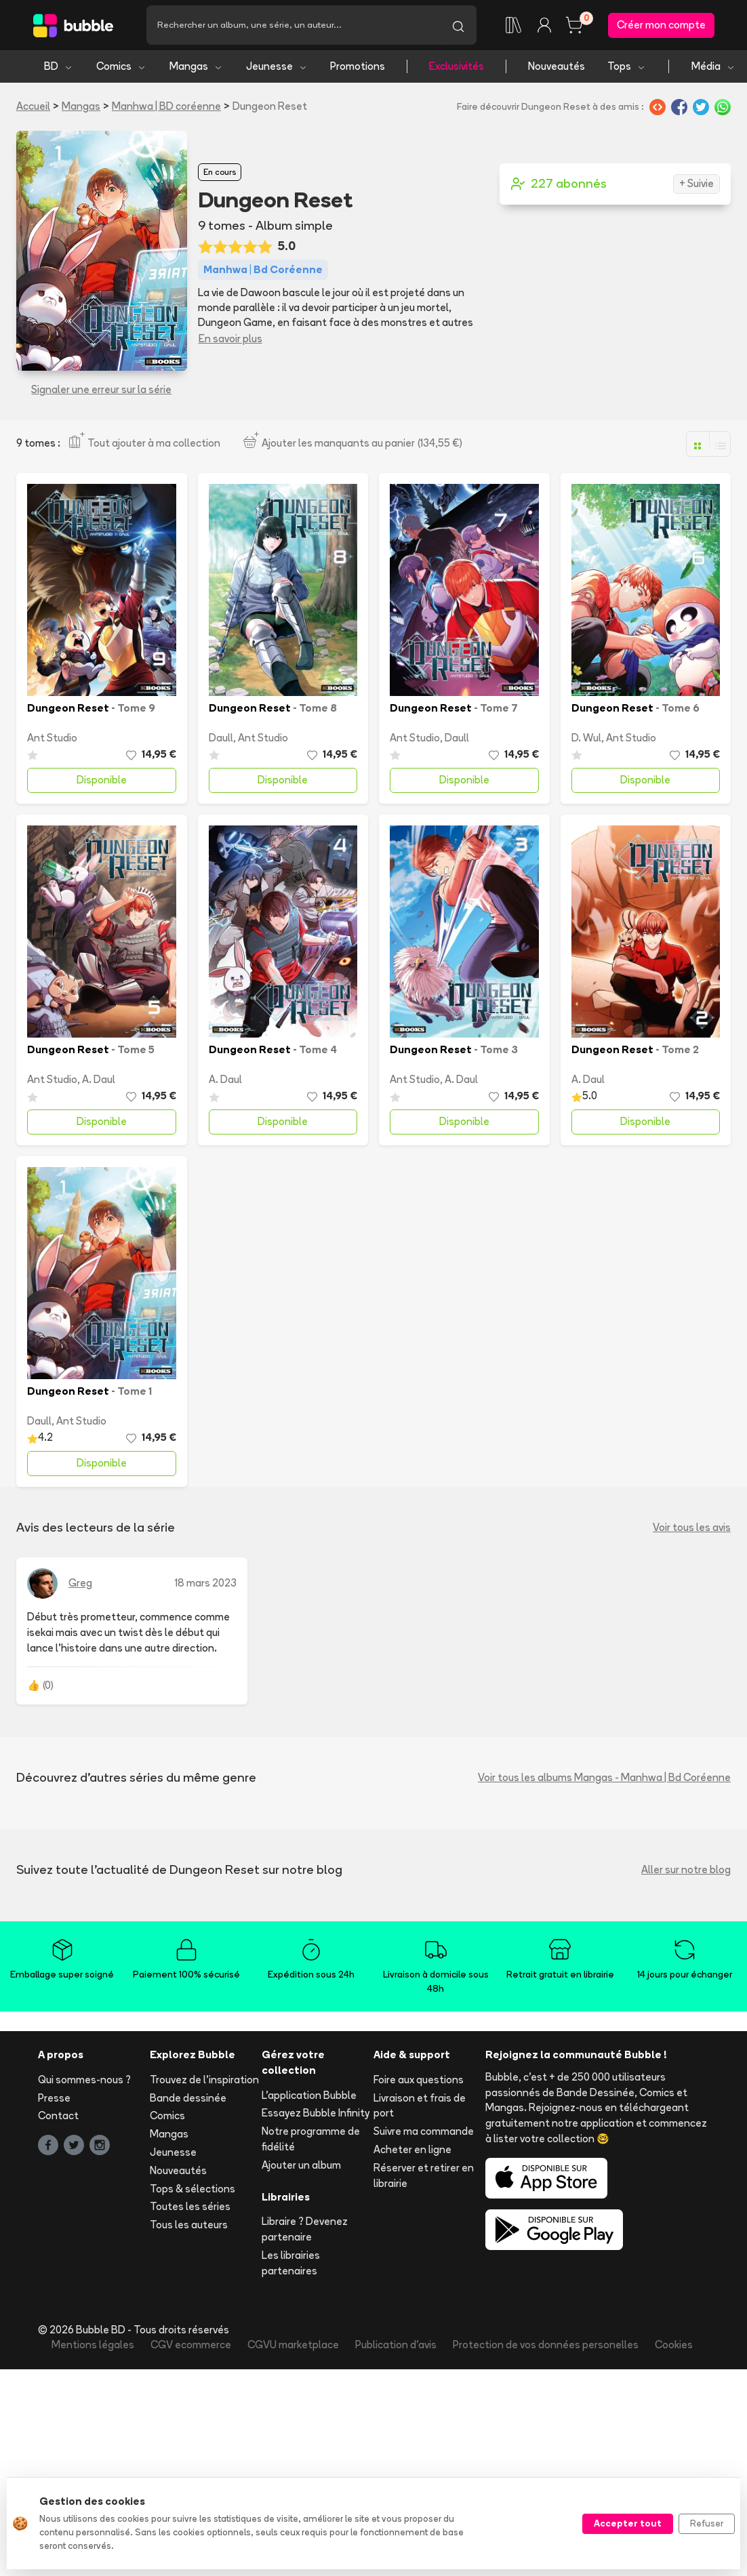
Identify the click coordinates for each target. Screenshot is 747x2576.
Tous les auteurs (189, 2224)
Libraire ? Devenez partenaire (305, 2229)
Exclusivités (456, 66)
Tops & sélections (192, 2188)
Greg (80, 1582)
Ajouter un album (301, 2165)
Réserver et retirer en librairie (424, 2175)
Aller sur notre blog (686, 1869)
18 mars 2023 (206, 1582)
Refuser (706, 2523)
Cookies (674, 2344)
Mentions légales (93, 2344)
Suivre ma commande (424, 2131)
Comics (121, 66)
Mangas (196, 66)
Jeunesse (277, 66)
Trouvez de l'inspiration (204, 2079)
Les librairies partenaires (291, 2263)
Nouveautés (556, 66)
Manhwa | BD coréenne (166, 106)
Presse (54, 2097)
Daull (221, 737)
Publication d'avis (396, 2344)
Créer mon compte (661, 24)
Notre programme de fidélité (311, 2139)
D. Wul (586, 737)
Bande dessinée (188, 2097)
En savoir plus (230, 338)
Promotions (357, 66)
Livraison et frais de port (420, 2105)
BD (58, 66)
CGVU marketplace (293, 2344)
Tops (626, 66)
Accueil (33, 106)
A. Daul (98, 1079)
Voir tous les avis (692, 1527)
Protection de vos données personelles (546, 2344)
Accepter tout (628, 2523)
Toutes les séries (190, 2206)
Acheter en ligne (412, 2149)
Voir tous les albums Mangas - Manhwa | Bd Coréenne (604, 1777)
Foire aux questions (419, 2079)
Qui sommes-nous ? (84, 2079)
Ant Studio (52, 737)
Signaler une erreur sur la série (101, 389)
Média (713, 66)
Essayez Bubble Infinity (315, 2112)
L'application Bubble (309, 2095)
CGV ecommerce (190, 2344)
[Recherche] (293, 25)
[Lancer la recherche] (458, 25)
